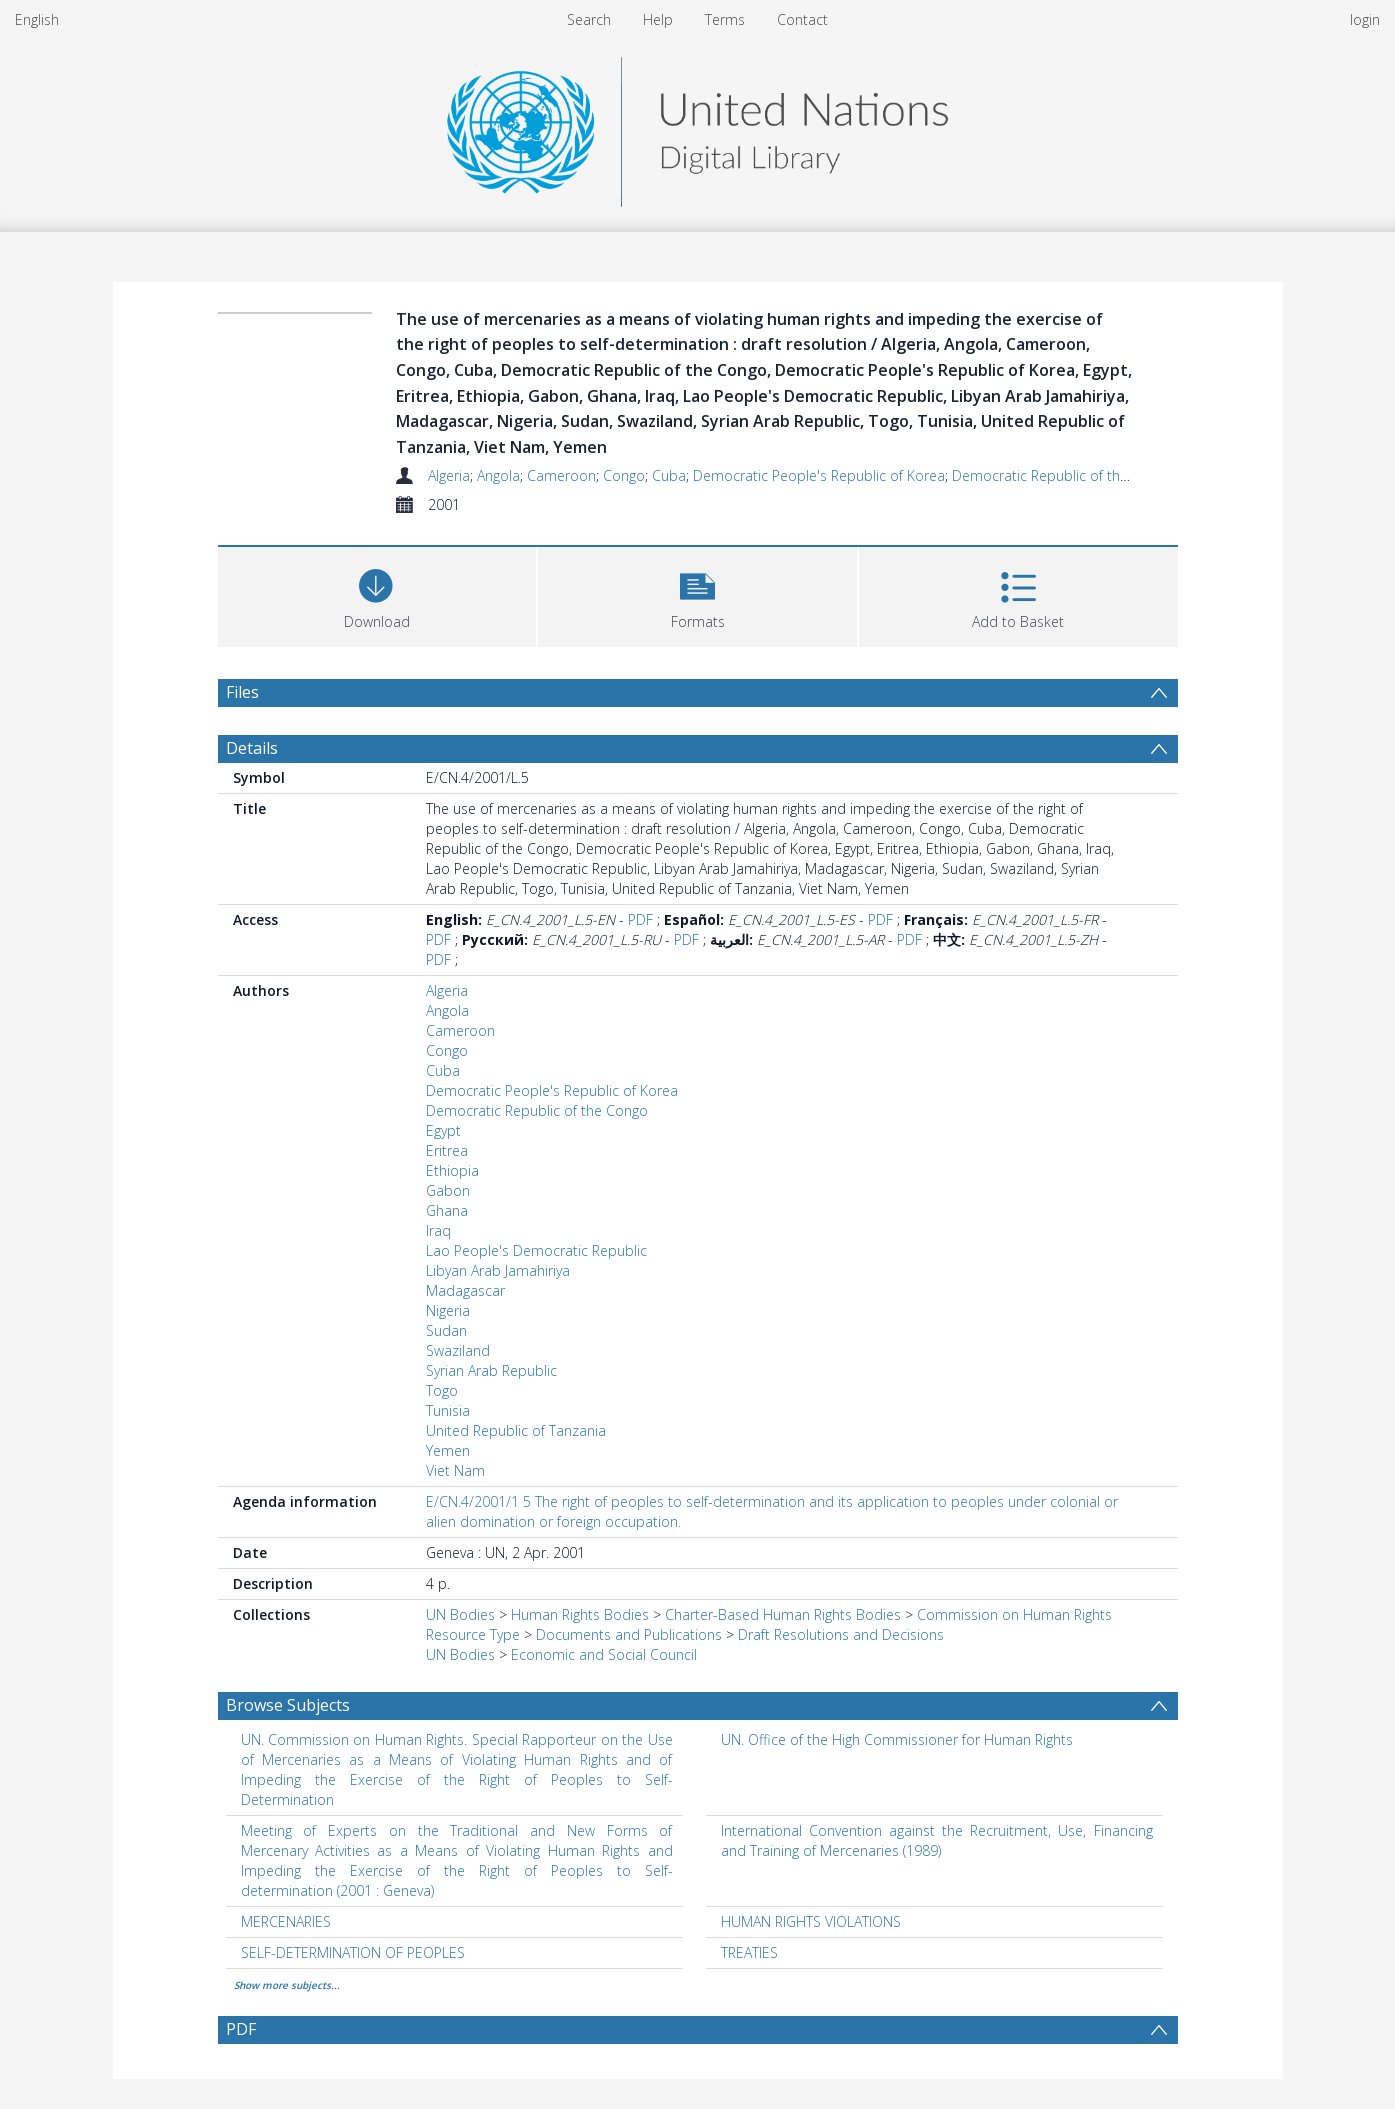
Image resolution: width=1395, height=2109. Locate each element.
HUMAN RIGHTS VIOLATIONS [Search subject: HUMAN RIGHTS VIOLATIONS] (811, 1921)
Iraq (438, 1230)
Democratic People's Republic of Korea (819, 475)
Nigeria (448, 1310)
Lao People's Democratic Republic (536, 1250)
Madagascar (465, 1290)
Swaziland (458, 1350)
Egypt (443, 1130)
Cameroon (561, 475)
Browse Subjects (288, 1705)
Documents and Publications (629, 1634)
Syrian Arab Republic (491, 1370)
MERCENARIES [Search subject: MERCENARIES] (286, 1921)
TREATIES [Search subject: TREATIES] (749, 1952)
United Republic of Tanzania (516, 1430)
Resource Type (473, 1634)
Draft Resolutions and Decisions (841, 1634)
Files (242, 692)
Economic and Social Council (604, 1654)
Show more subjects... (287, 1985)
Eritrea (447, 1150)
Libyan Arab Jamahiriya (498, 1270)
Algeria (449, 475)
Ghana (447, 1210)
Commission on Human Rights (1014, 1614)
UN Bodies (460, 1614)
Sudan (446, 1330)
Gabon (448, 1190)
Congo (624, 475)
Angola (498, 475)
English (37, 19)
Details (252, 748)
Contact (802, 19)
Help (658, 19)
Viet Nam (455, 1470)
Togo (442, 1390)
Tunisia (448, 1410)
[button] (697, 594)
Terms (725, 19)
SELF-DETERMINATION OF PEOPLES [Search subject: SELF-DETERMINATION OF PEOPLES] (353, 1952)
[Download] (377, 594)
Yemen (448, 1450)
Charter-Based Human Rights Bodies (783, 1614)
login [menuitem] (1365, 19)
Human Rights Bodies (580, 1614)
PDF (640, 919)
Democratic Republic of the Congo (1063, 475)
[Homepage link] (697, 126)
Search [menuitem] (589, 19)
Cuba (669, 475)
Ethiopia (452, 1170)
